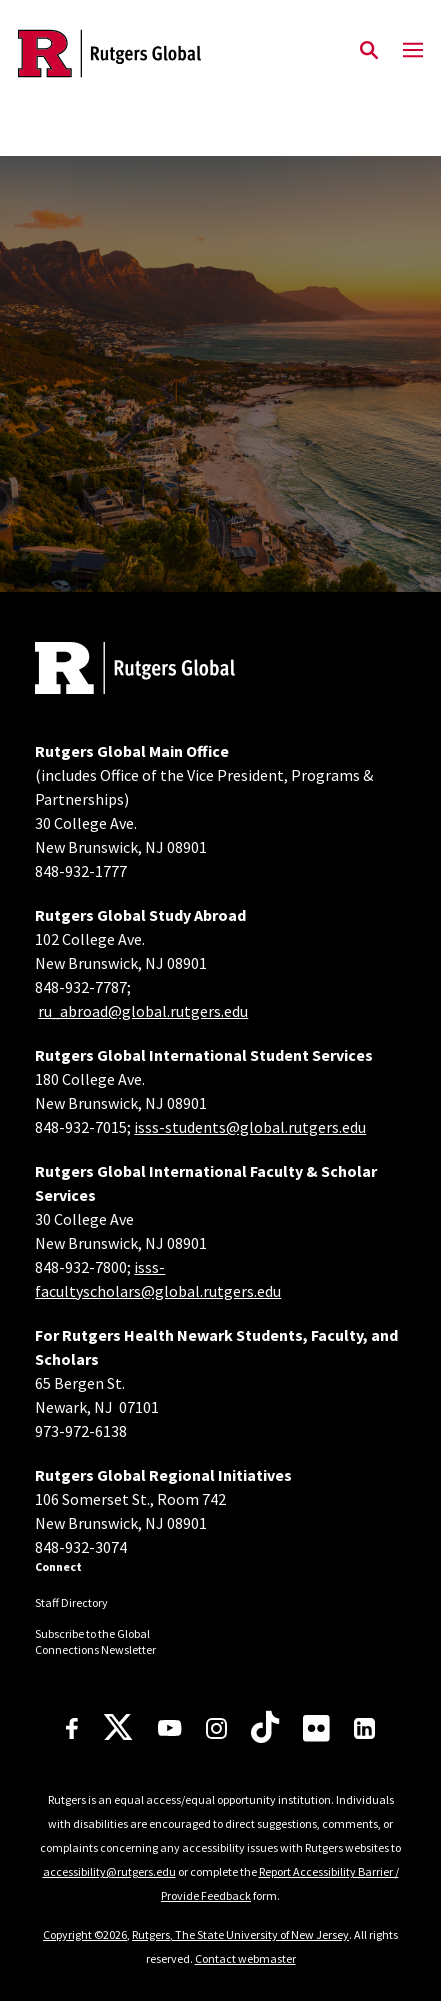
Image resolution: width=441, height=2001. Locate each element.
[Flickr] (316, 1728)
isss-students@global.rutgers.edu (250, 1127)
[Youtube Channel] (169, 1728)
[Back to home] (170, 670)
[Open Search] (369, 51)
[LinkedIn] (364, 1728)
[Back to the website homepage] (109, 53)
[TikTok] (265, 1728)
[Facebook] (72, 1728)
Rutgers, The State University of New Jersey (240, 1934)
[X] (118, 1728)
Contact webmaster (245, 1958)
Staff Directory (71, 1602)
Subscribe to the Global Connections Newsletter (95, 1641)
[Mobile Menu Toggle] (413, 51)
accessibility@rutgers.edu (109, 1871)
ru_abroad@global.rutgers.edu (143, 1011)
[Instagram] (216, 1728)
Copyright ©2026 (85, 1934)
